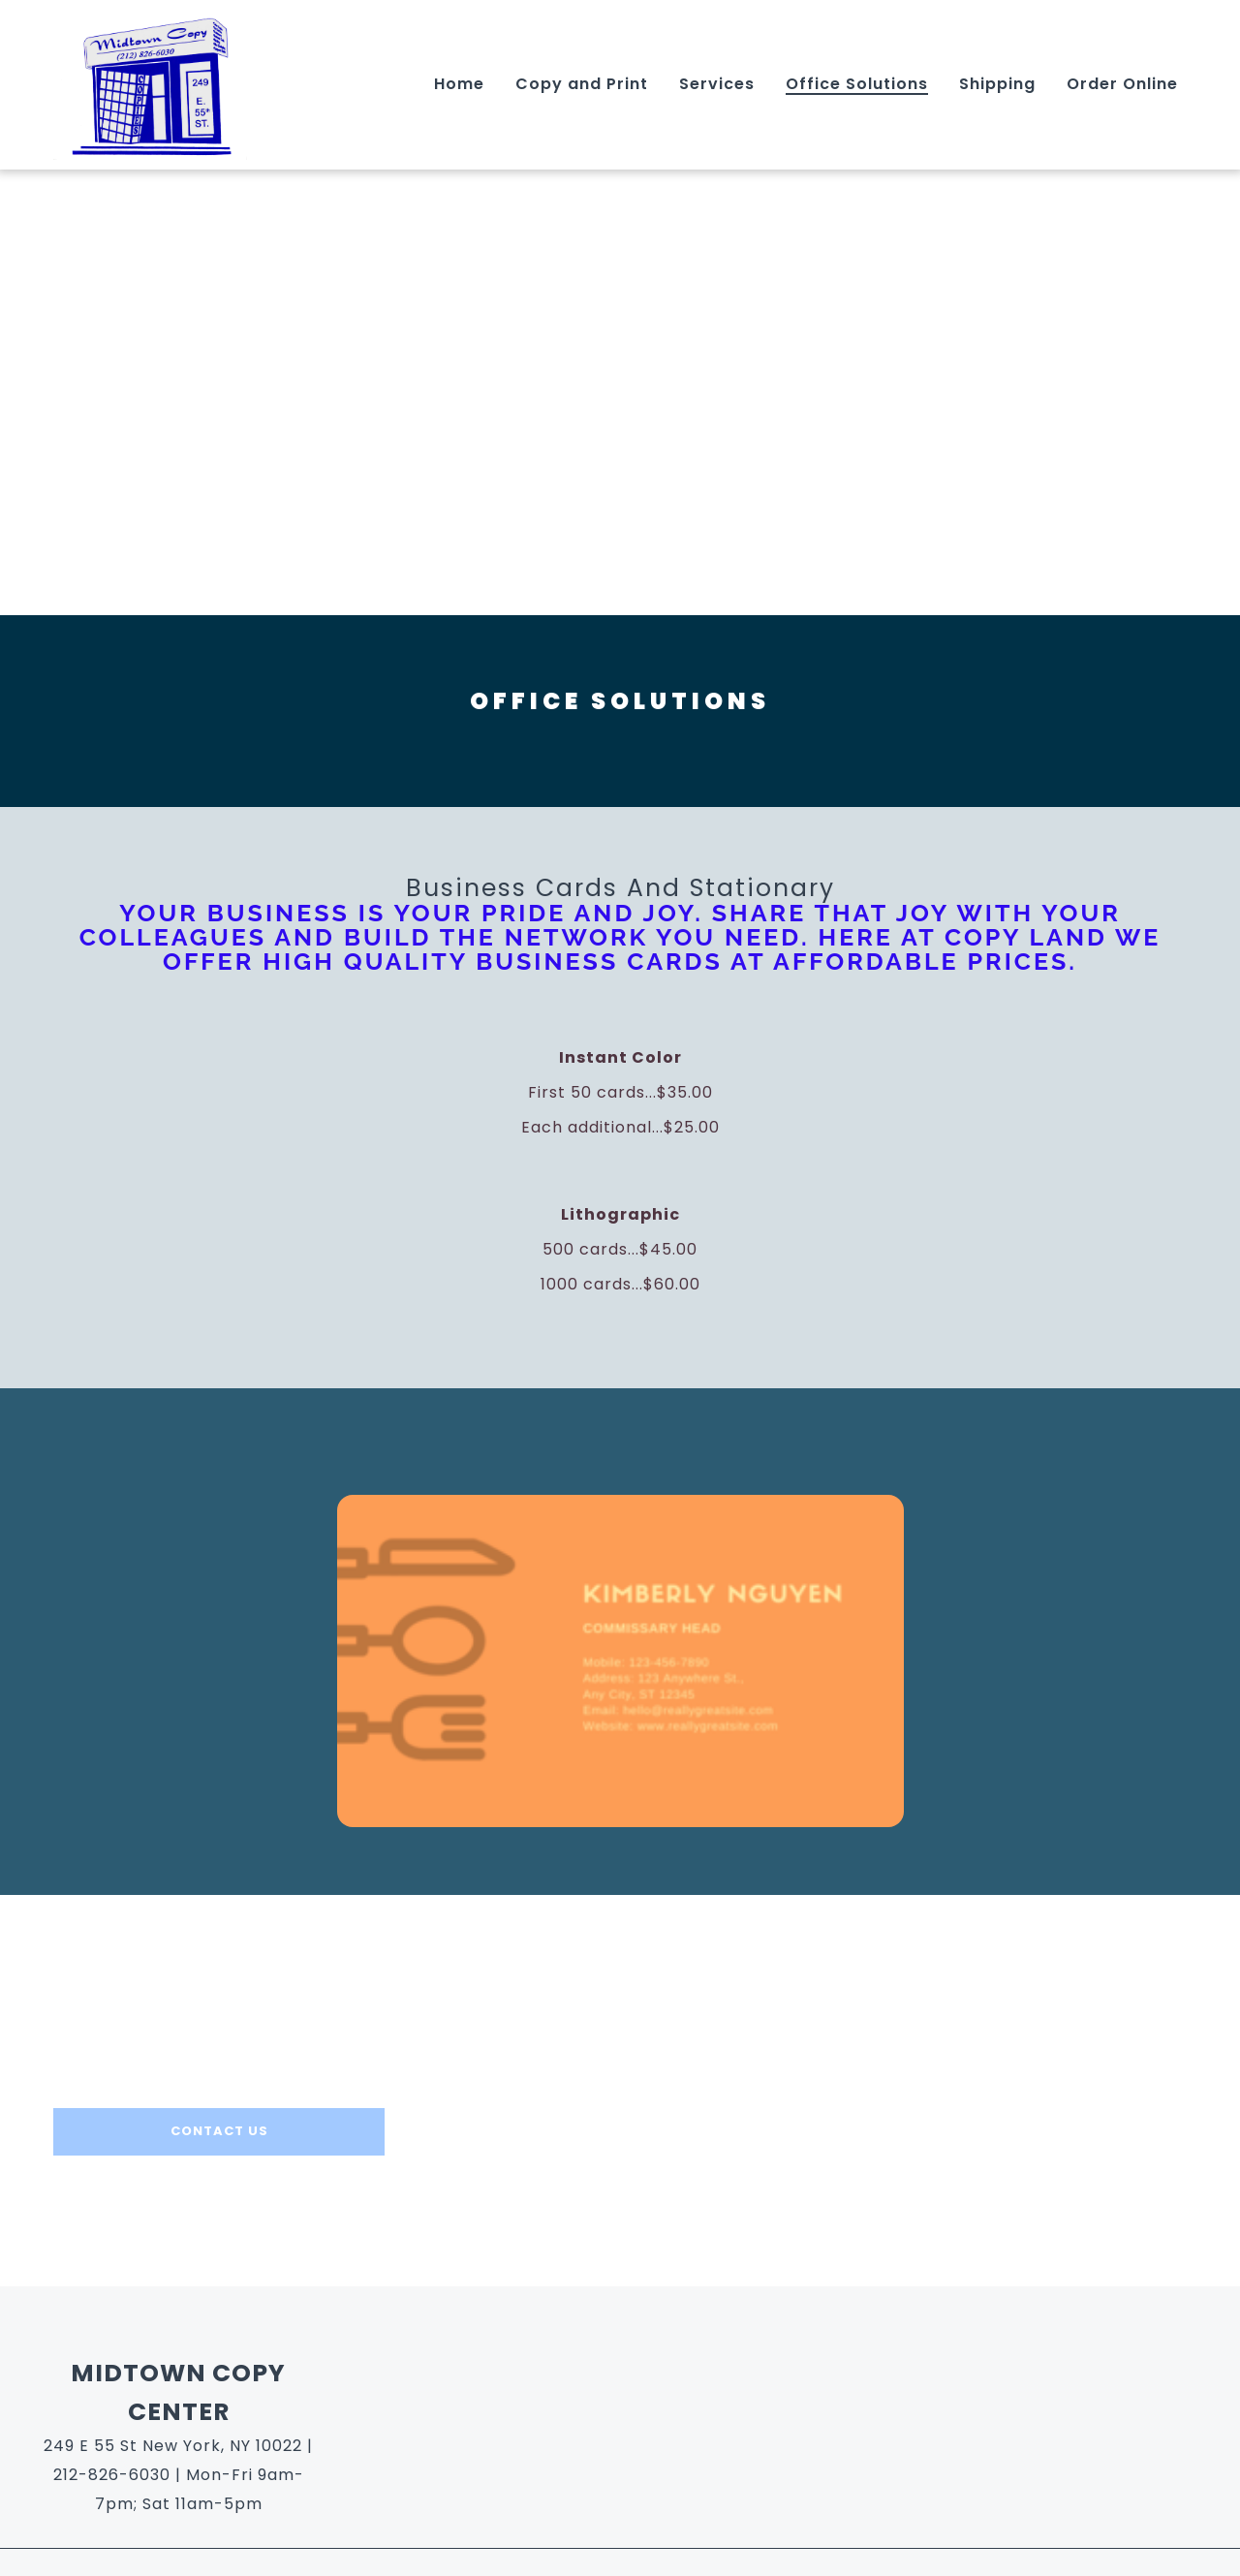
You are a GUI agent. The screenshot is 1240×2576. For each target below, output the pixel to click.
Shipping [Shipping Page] (997, 84)
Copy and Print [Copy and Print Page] (581, 84)
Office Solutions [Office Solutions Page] (857, 84)
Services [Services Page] (717, 84)
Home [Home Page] (459, 84)
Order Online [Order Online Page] (1122, 84)
